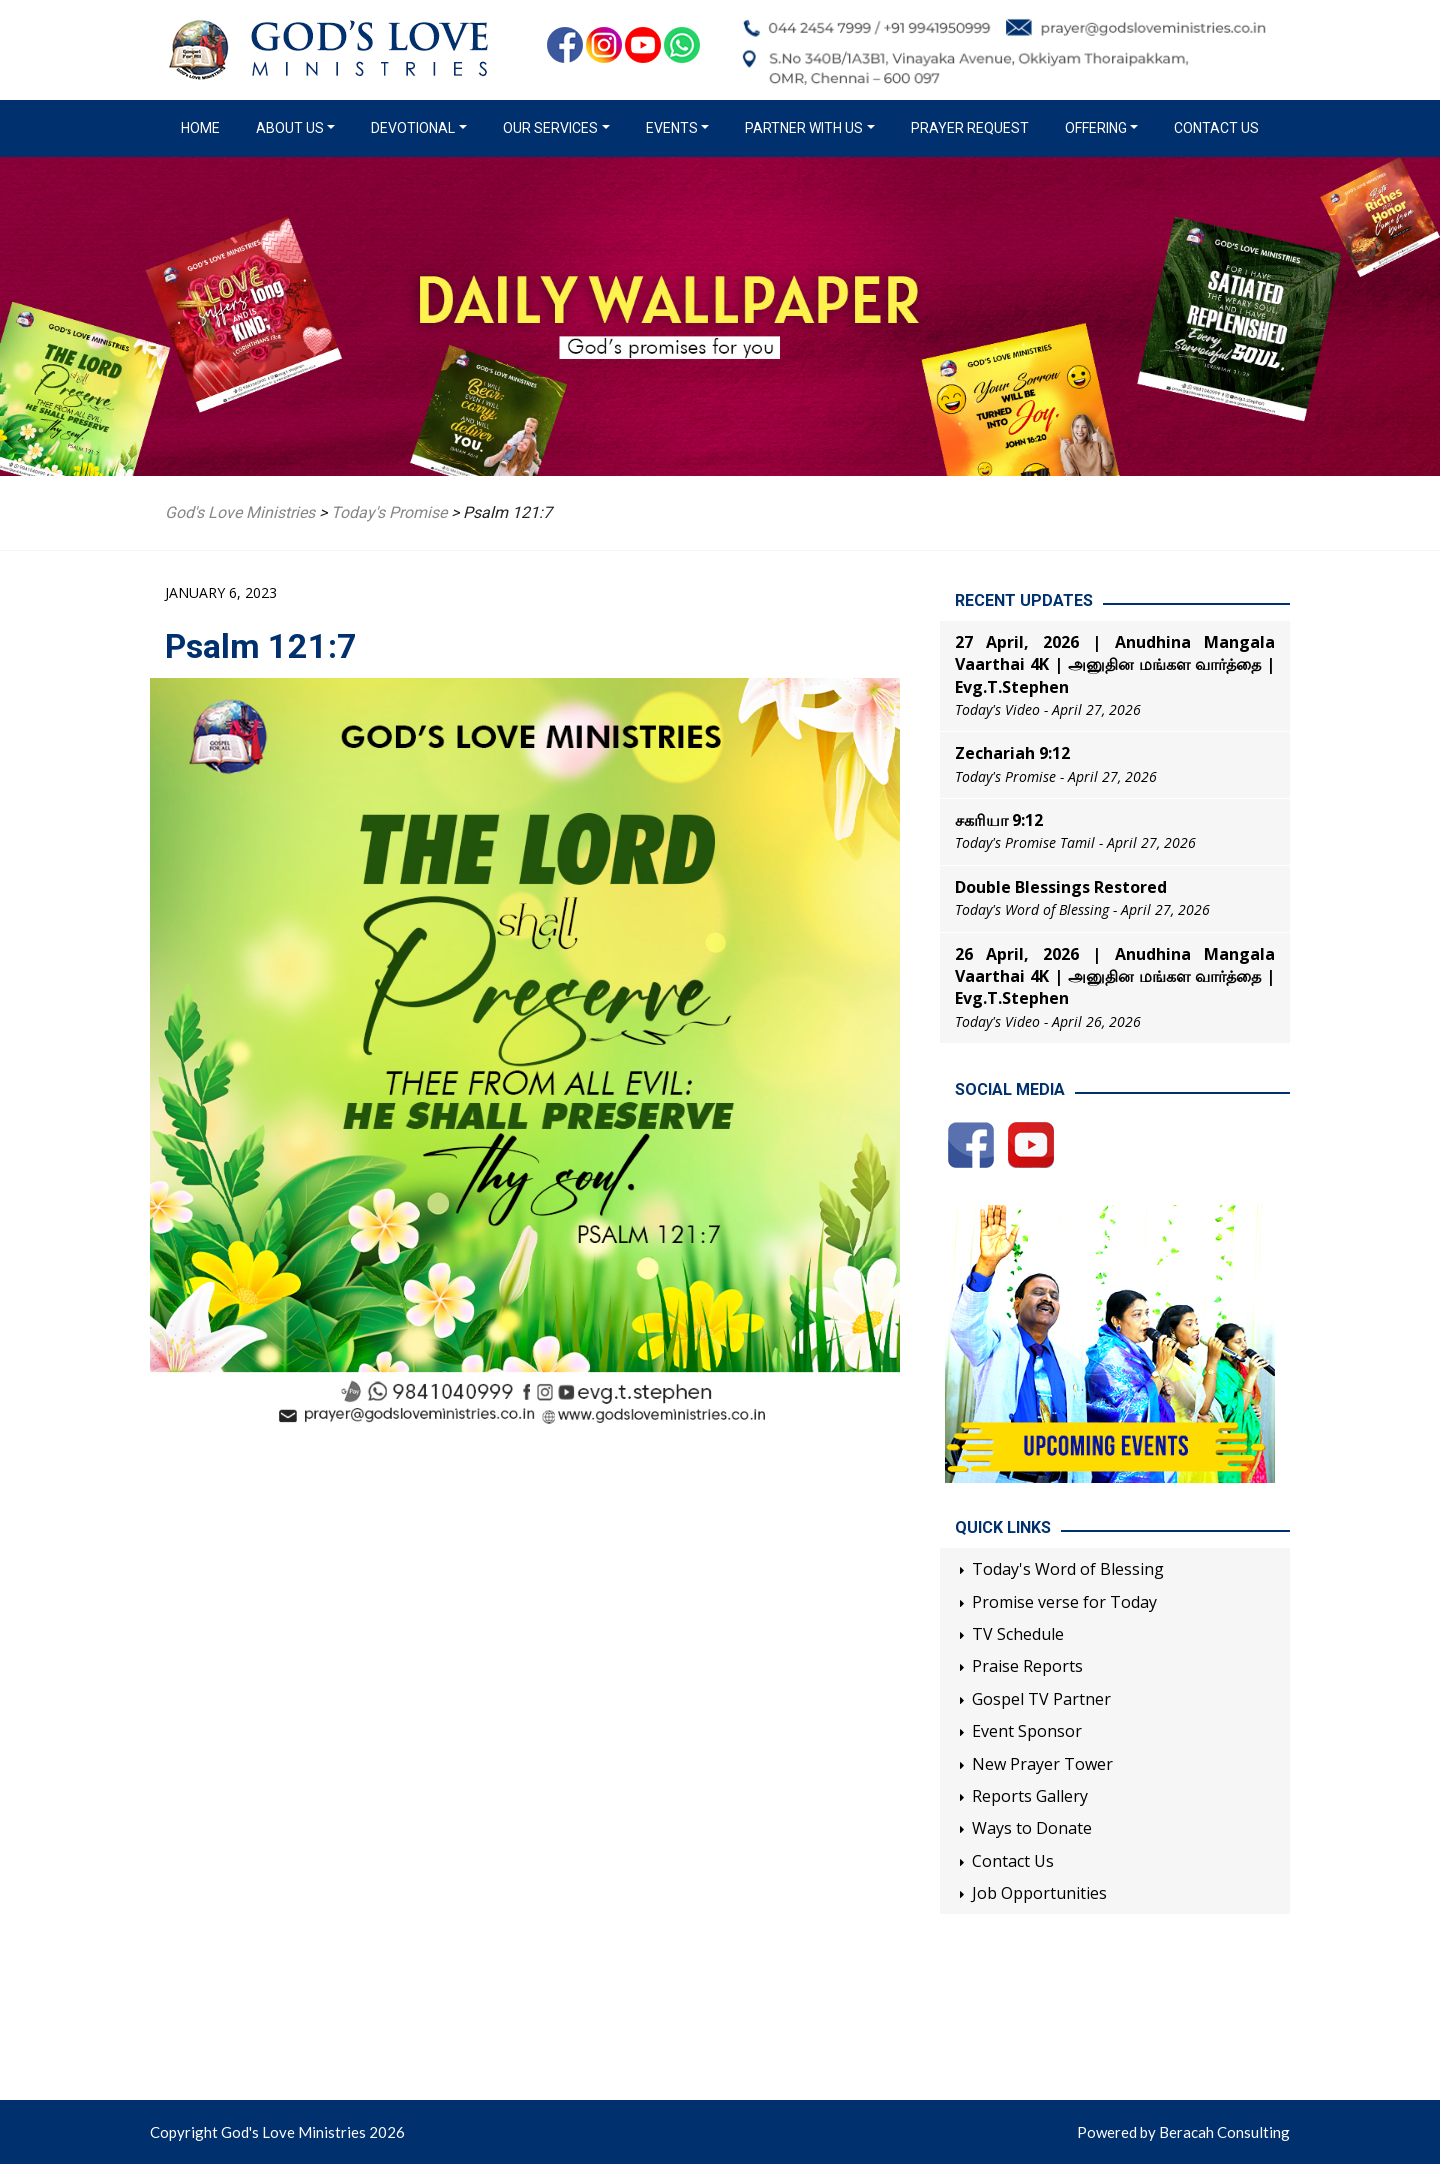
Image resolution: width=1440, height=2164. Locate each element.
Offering (1096, 128)
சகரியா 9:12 (999, 820)
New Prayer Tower (1042, 1764)
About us (290, 128)
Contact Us (1216, 128)
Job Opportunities (1039, 1893)
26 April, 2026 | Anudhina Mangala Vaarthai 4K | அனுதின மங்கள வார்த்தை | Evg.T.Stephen (1115, 976)
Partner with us (804, 128)
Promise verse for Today (1064, 1602)
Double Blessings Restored (1061, 887)
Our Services (550, 128)
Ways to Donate (1032, 1828)
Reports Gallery (1030, 1796)
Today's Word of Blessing (1068, 1569)
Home (204, 127)
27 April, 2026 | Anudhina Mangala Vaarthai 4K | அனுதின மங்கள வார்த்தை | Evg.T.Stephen (1115, 664)
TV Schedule (1018, 1634)
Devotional (413, 128)
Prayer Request (970, 128)
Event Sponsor (1027, 1731)
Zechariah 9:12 (1012, 753)
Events (672, 128)
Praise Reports (1027, 1666)
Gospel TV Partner (1041, 1699)
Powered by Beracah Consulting (1183, 2132)
